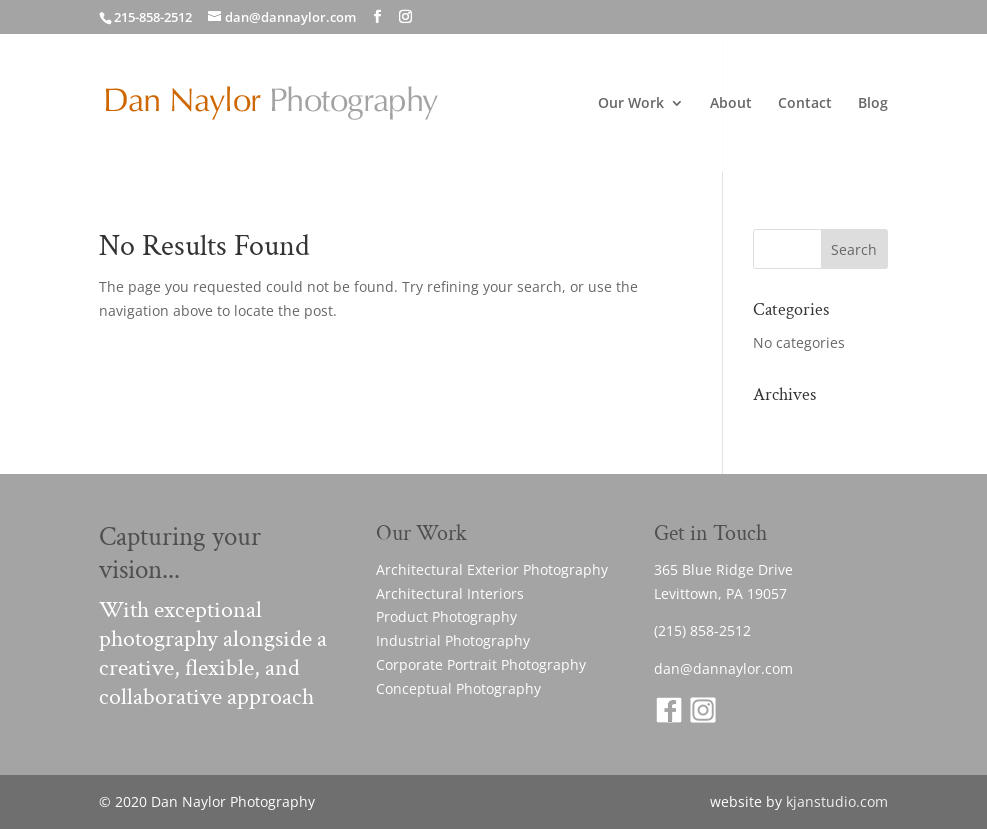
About (731, 104)
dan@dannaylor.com (723, 668)
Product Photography (446, 616)
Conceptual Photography (458, 688)
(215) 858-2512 (702, 630)
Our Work (631, 104)
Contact (805, 104)
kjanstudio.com (837, 801)
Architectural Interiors (450, 593)
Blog (873, 104)
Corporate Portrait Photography (481, 664)
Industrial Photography (453, 640)
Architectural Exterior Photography (492, 569)
